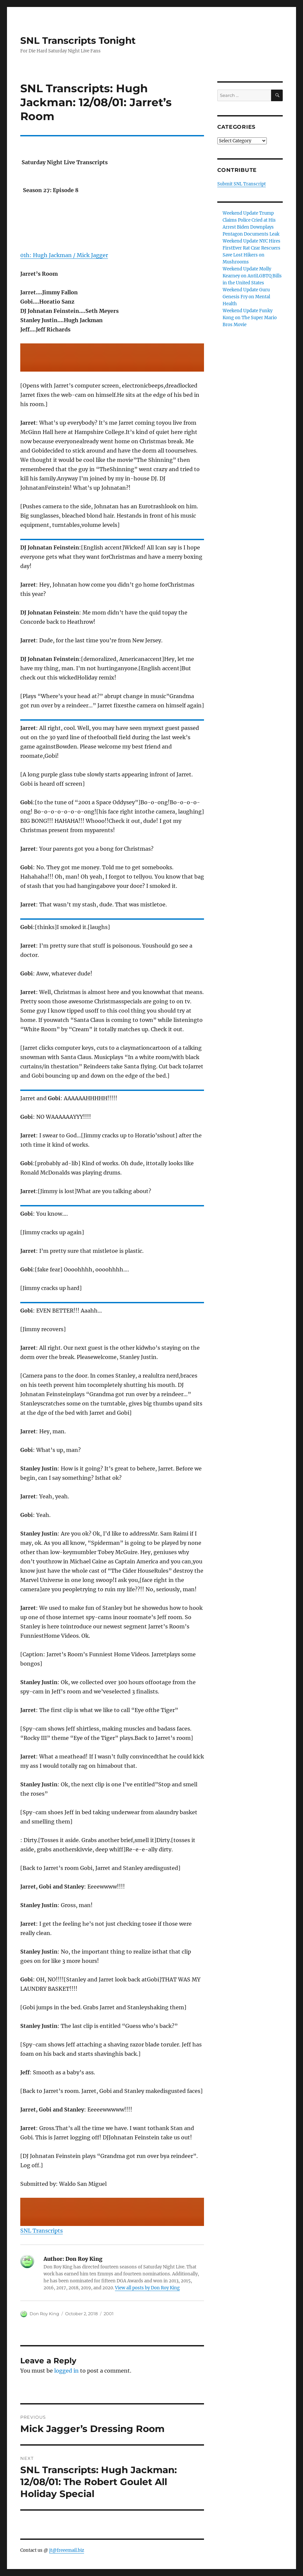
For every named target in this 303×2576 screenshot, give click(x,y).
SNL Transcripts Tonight (78, 40)
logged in (66, 2370)
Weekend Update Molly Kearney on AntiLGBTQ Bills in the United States (252, 276)
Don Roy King (44, 2313)
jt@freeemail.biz (66, 2550)
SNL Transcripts (41, 2230)
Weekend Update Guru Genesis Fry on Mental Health (246, 297)
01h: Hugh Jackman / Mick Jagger (64, 255)
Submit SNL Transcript (241, 184)
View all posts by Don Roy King (147, 2288)
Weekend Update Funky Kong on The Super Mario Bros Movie (250, 317)
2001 (109, 2313)
